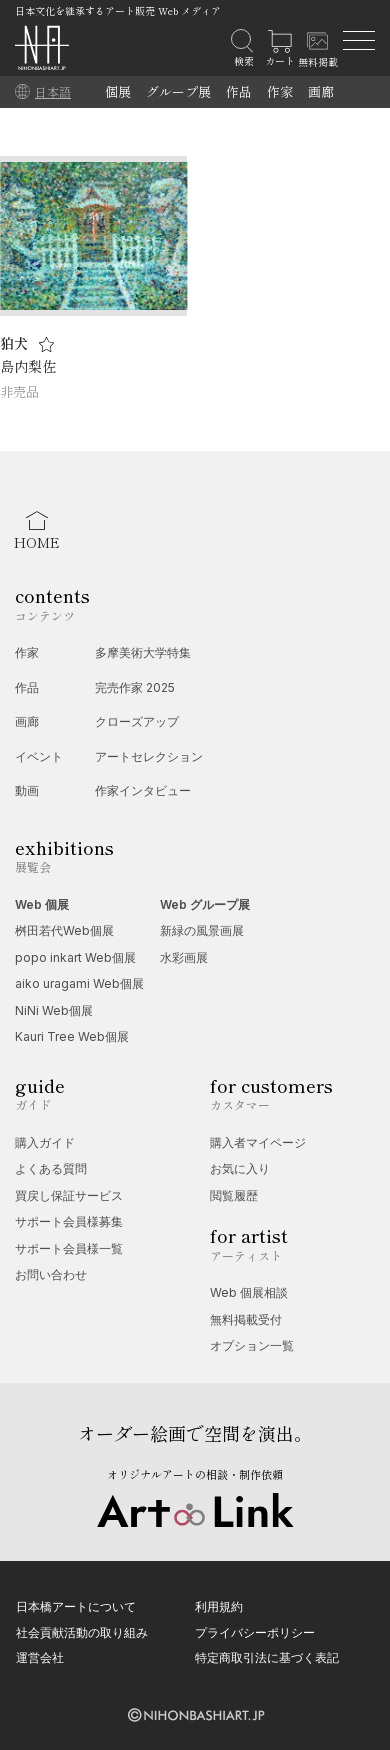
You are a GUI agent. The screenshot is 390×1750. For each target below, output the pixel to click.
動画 (27, 790)
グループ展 (178, 91)
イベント (39, 756)
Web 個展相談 (249, 1292)
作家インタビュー (143, 790)
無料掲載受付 (246, 1319)
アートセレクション (149, 756)
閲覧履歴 (234, 1195)
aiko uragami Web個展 (79, 983)
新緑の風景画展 (202, 930)
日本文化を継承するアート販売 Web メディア (118, 10)
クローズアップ (137, 721)
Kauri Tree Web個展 (72, 1036)
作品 (239, 91)
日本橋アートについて (76, 1606)
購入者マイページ (258, 1142)
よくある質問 (51, 1168)
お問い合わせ (51, 1274)
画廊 (321, 91)
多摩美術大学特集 (143, 652)
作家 (280, 91)
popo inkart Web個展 (75, 957)
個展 (118, 91)
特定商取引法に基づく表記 (267, 1657)
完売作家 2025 (135, 687)
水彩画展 (184, 957)
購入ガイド (45, 1142)
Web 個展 (42, 904)
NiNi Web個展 (54, 1010)
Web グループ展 (205, 904)
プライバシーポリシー (255, 1632)
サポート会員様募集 (69, 1221)
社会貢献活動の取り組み (82, 1632)
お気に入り (240, 1168)
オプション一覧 (252, 1345)
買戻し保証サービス (69, 1195)
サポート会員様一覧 (69, 1248)
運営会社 (40, 1657)
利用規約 (219, 1606)
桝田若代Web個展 (64, 930)
